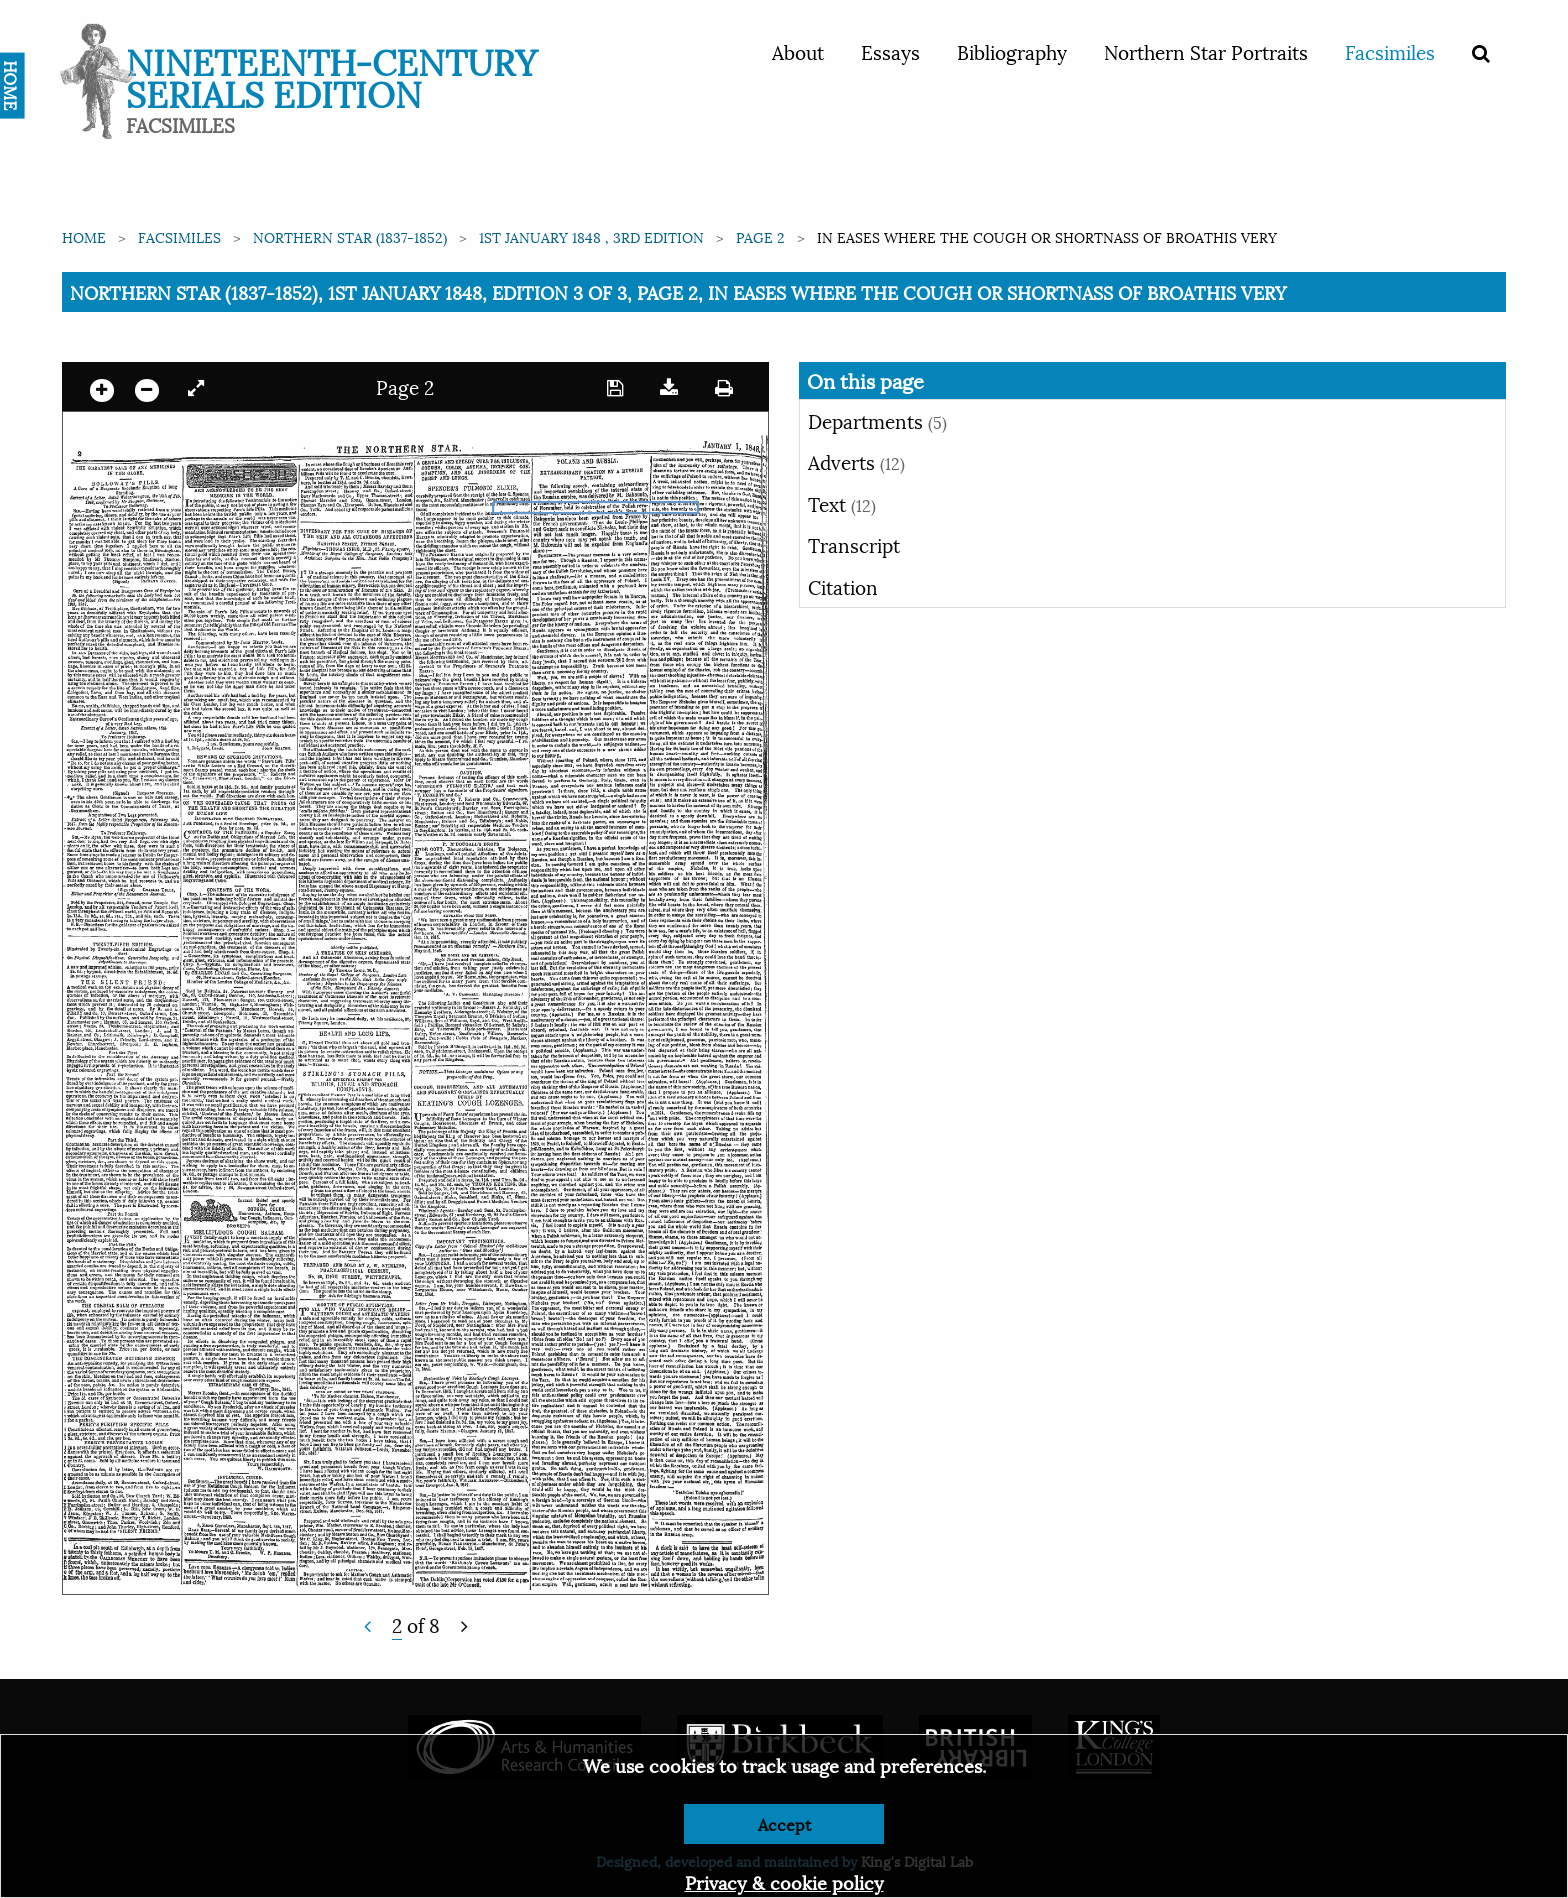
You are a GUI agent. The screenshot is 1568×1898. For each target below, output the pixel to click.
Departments (877, 420)
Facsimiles (1390, 51)
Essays (890, 51)
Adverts (856, 461)
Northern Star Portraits (1206, 51)
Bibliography (1012, 51)
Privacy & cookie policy (784, 1881)
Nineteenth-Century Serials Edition (331, 75)
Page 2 (760, 236)
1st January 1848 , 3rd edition (591, 236)
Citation (843, 586)
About (798, 51)
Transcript (854, 544)
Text (842, 503)
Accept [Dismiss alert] (784, 1823)
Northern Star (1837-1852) (350, 236)
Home (84, 236)
